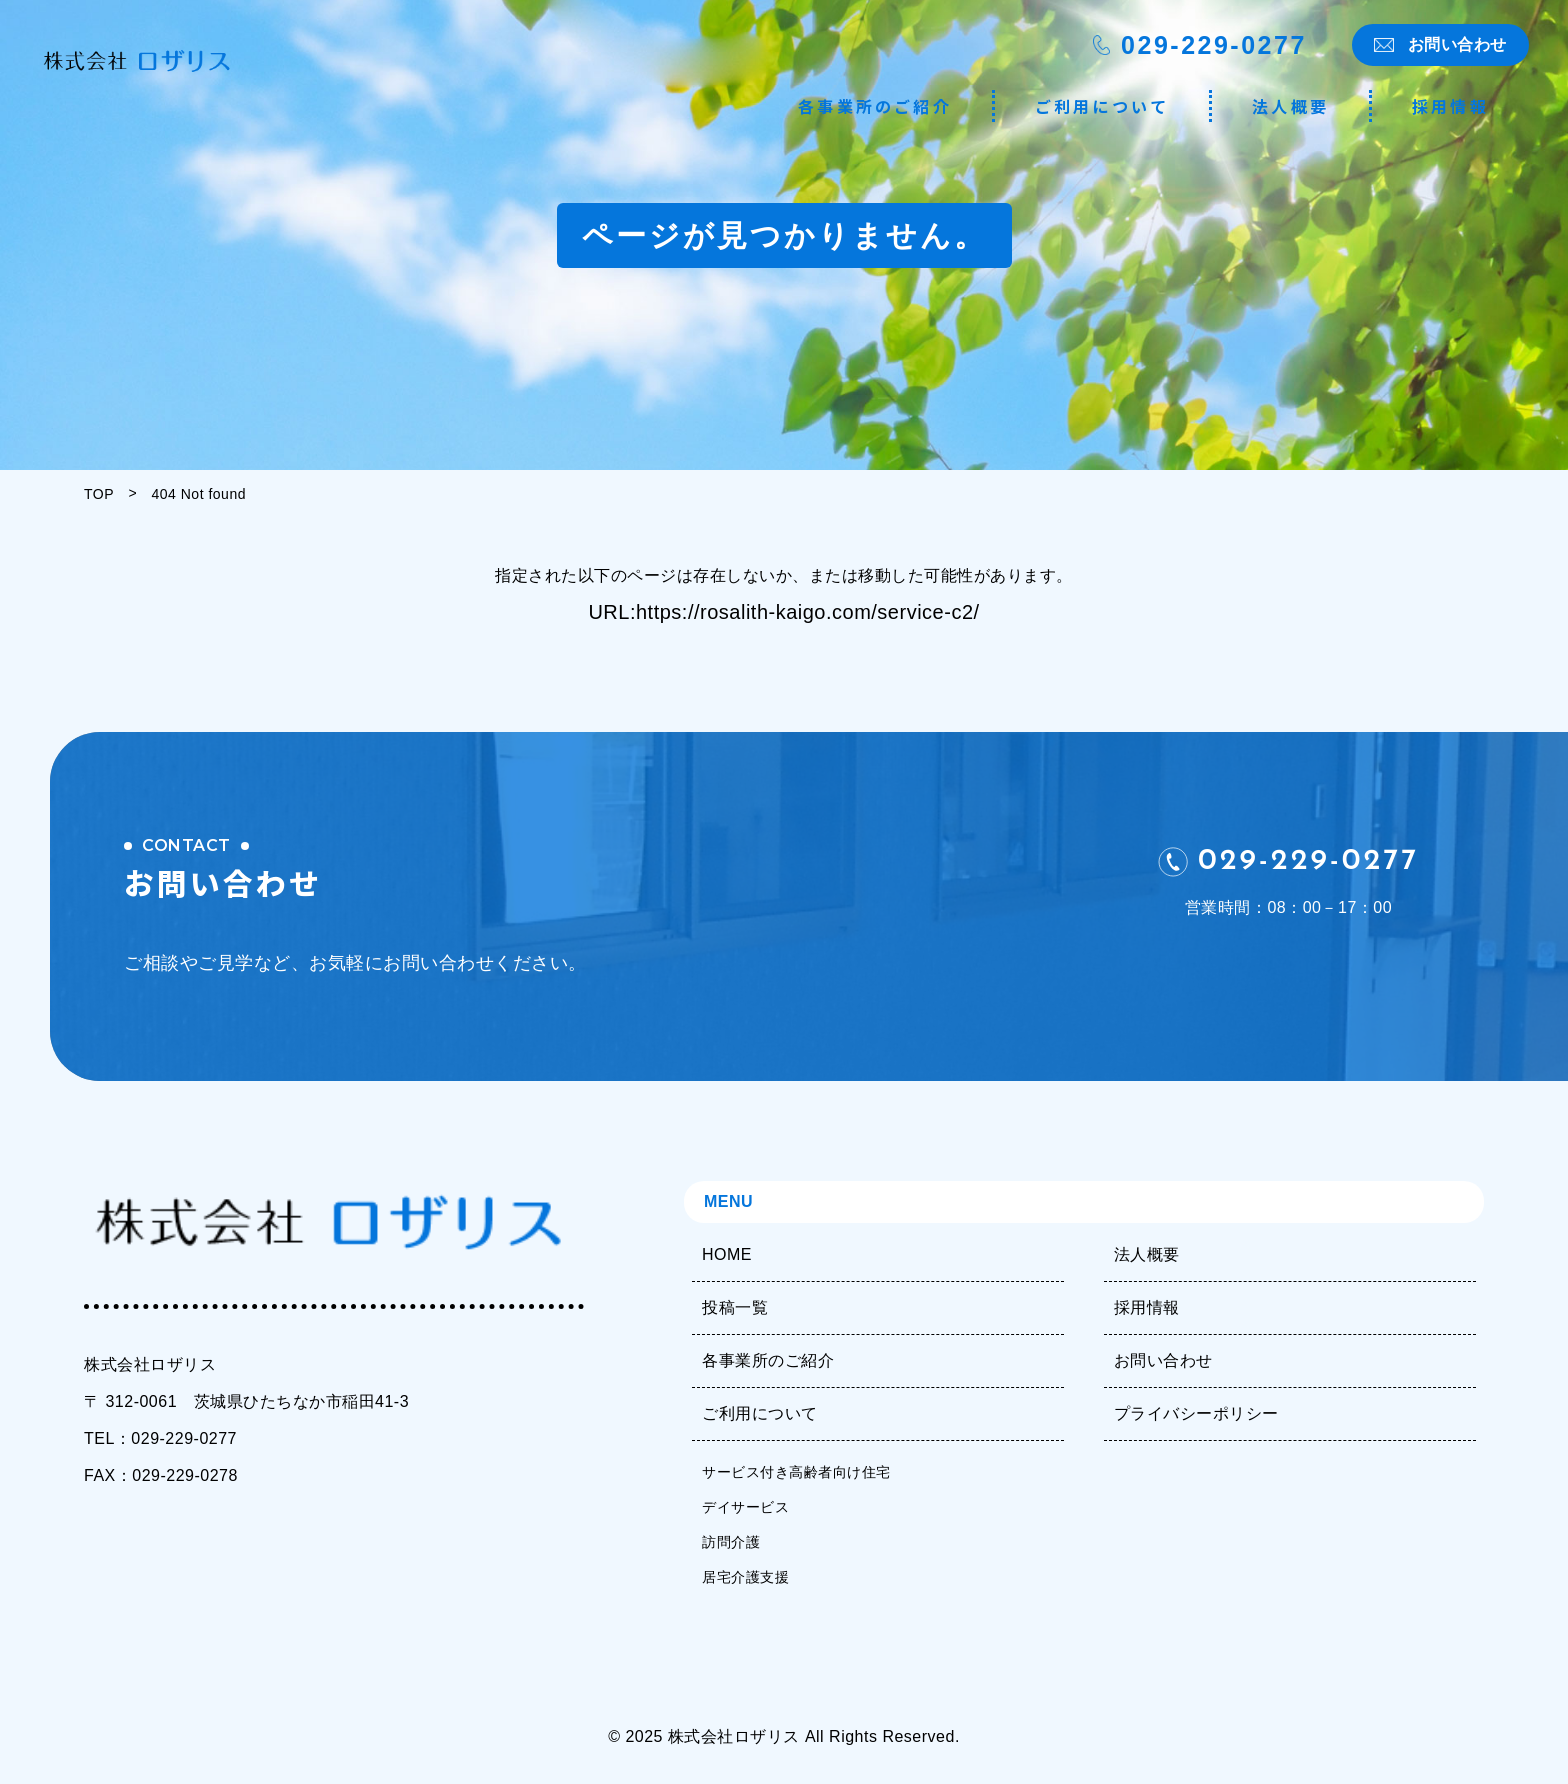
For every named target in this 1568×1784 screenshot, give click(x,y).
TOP (99, 494)
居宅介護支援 (745, 1577)
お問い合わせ (1457, 44)
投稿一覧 (735, 1307)
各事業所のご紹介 (875, 106)
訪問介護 (731, 1542)
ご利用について (1102, 106)
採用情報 (1450, 106)
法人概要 (1290, 106)
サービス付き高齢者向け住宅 (796, 1472)
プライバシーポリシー (1196, 1413)
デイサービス (745, 1507)
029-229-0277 (1214, 45)
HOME (727, 1254)
